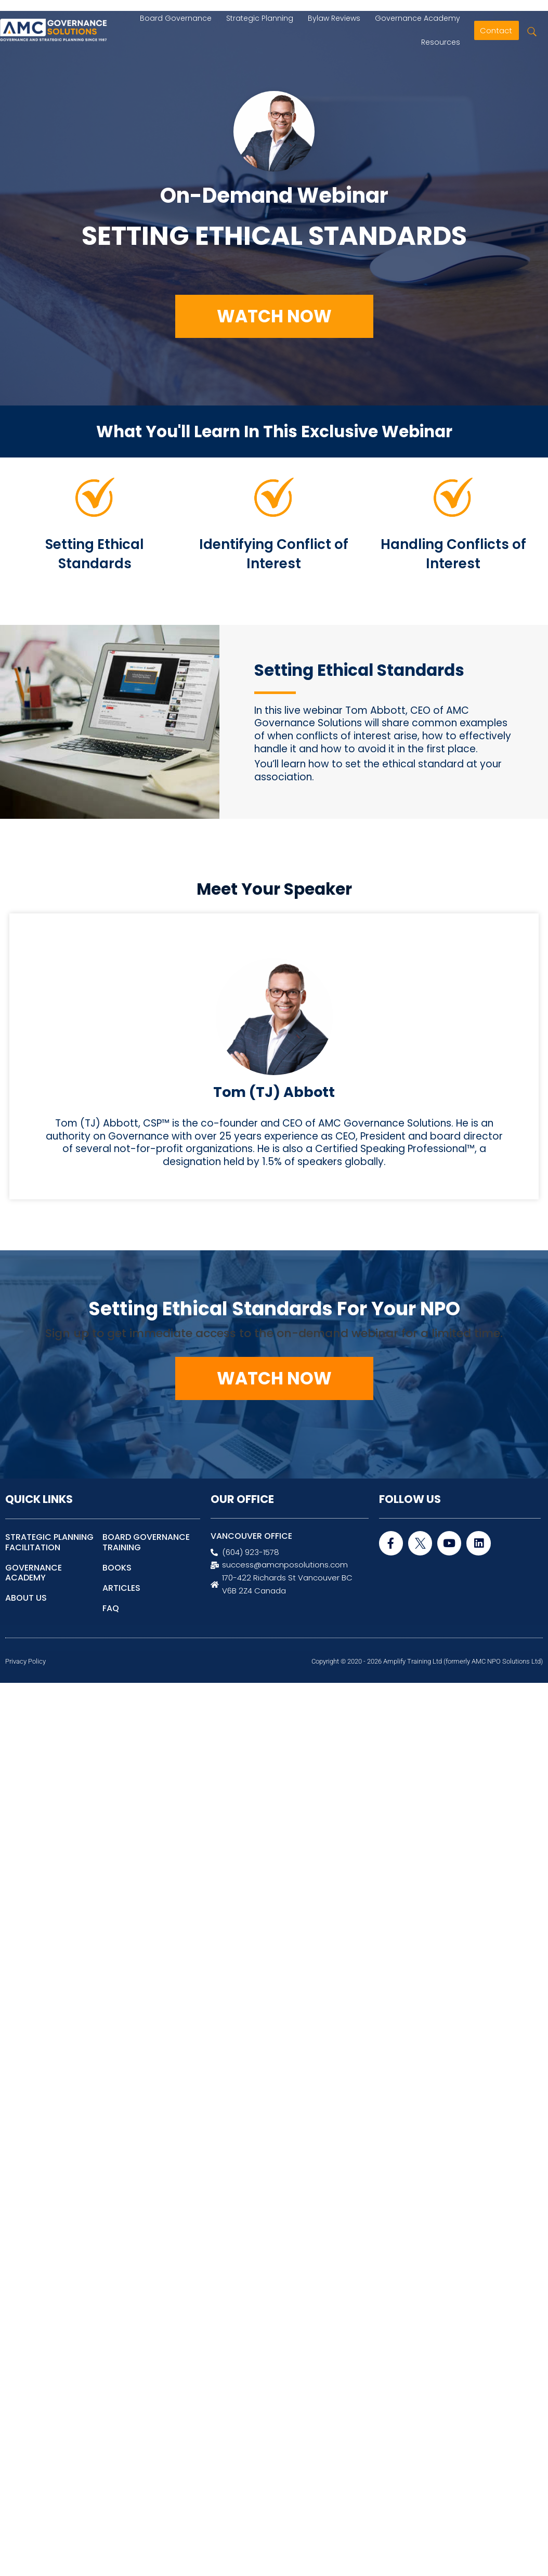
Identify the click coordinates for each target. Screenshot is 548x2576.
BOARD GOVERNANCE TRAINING (146, 1542)
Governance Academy (420, 18)
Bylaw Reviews (334, 18)
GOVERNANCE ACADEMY (33, 1573)
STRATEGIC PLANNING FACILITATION (49, 1542)
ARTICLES (121, 1588)
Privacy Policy (25, 1661)
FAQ (110, 1608)
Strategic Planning (259, 18)
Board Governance (176, 18)
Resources (443, 42)
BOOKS (117, 1568)
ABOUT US (26, 1598)
